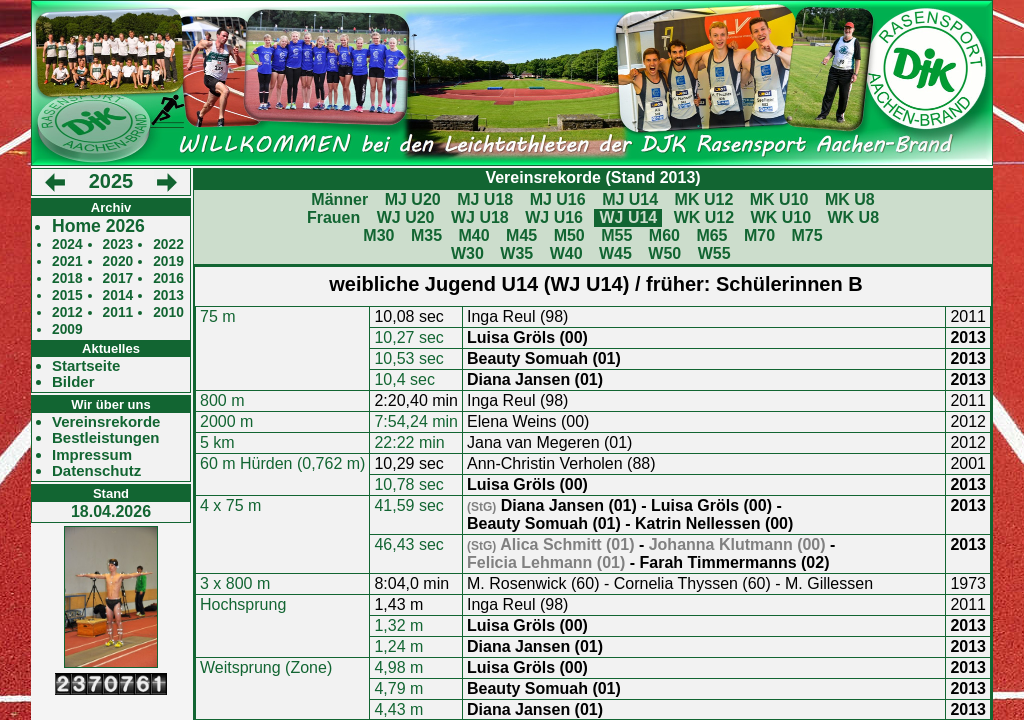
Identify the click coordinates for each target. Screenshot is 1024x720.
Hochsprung (243, 604)
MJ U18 (485, 199)
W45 (615, 253)
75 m (218, 316)
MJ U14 (630, 199)
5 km (217, 442)
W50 (664, 253)
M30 (378, 235)
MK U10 (779, 199)
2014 (118, 295)
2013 (168, 295)
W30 (467, 253)
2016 (168, 278)
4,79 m (398, 688)
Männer (339, 199)
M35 (426, 235)
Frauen (333, 217)
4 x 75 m (230, 505)
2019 (168, 261)
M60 (664, 235)
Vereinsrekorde (106, 422)
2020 (118, 261)
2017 (118, 278)
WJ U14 (628, 217)
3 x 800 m (235, 583)
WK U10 (781, 217)
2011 (118, 312)
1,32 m (398, 625)
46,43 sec (408, 544)
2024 (67, 244)
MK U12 (704, 199)
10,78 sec (408, 484)
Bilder (73, 382)
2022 (168, 244)
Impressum (92, 455)
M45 (521, 235)
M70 (759, 235)
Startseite (86, 366)
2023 (118, 244)
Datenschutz (96, 471)
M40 (473, 235)
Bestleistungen (106, 438)
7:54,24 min (416, 421)
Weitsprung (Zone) (266, 667)
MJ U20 (413, 199)
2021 (67, 261)
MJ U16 (558, 199)
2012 (67, 312)
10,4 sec (404, 379)
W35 (516, 253)
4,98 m (398, 667)
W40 (566, 253)
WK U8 (854, 217)
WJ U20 (406, 217)
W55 (714, 253)
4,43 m (398, 709)
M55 (616, 235)
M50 (569, 235)
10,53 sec (408, 358)
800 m (222, 400)
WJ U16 (554, 217)
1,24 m (398, 646)
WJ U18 (480, 217)
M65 (711, 235)
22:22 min (409, 442)
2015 (67, 295)
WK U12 (704, 217)
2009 (67, 329)
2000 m (226, 421)
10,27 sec (408, 337)
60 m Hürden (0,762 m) (282, 463)
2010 (168, 312)
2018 (67, 278)
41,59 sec (408, 505)
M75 (807, 235)
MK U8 (850, 199)
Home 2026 (98, 226)
